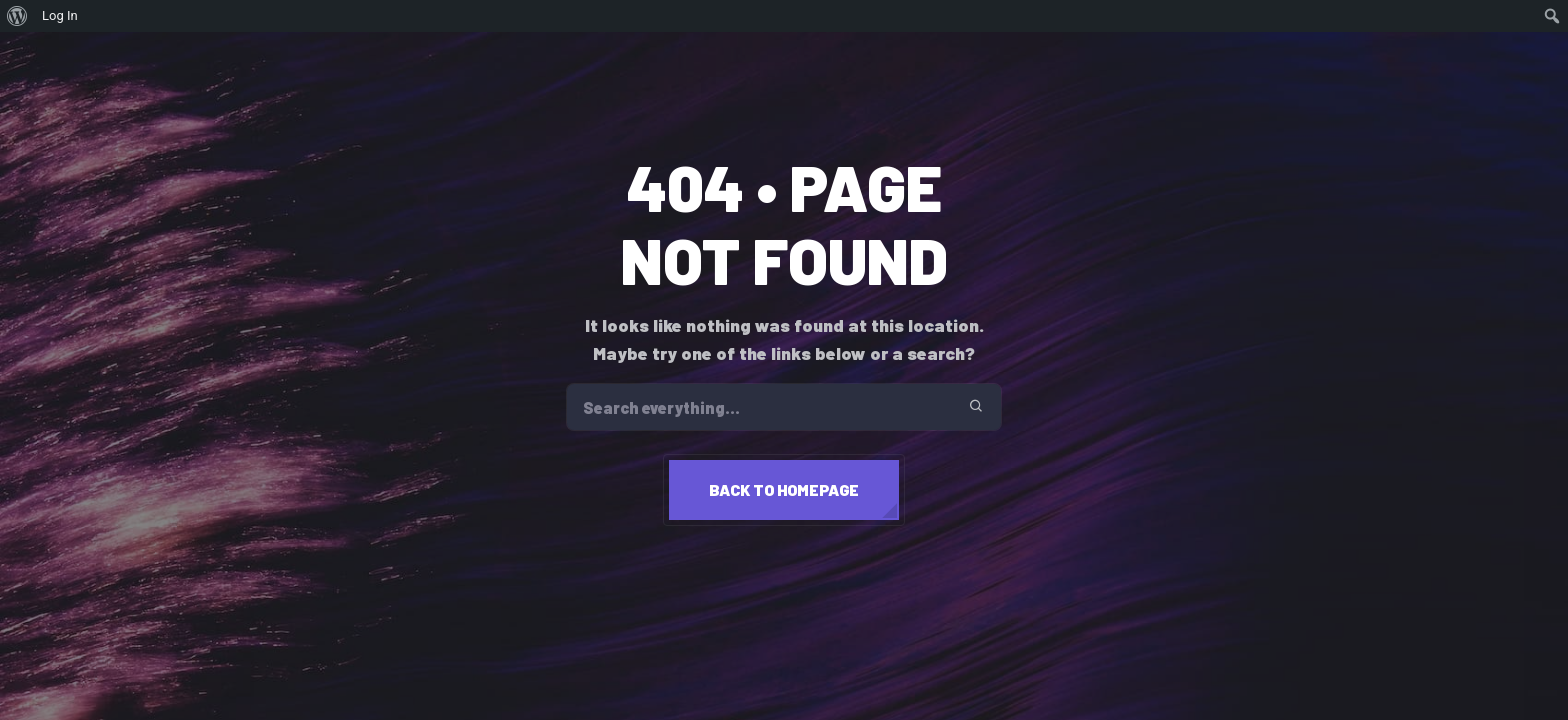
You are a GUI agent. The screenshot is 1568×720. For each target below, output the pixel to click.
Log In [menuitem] (60, 15)
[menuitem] (17, 16)
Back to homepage (784, 489)
